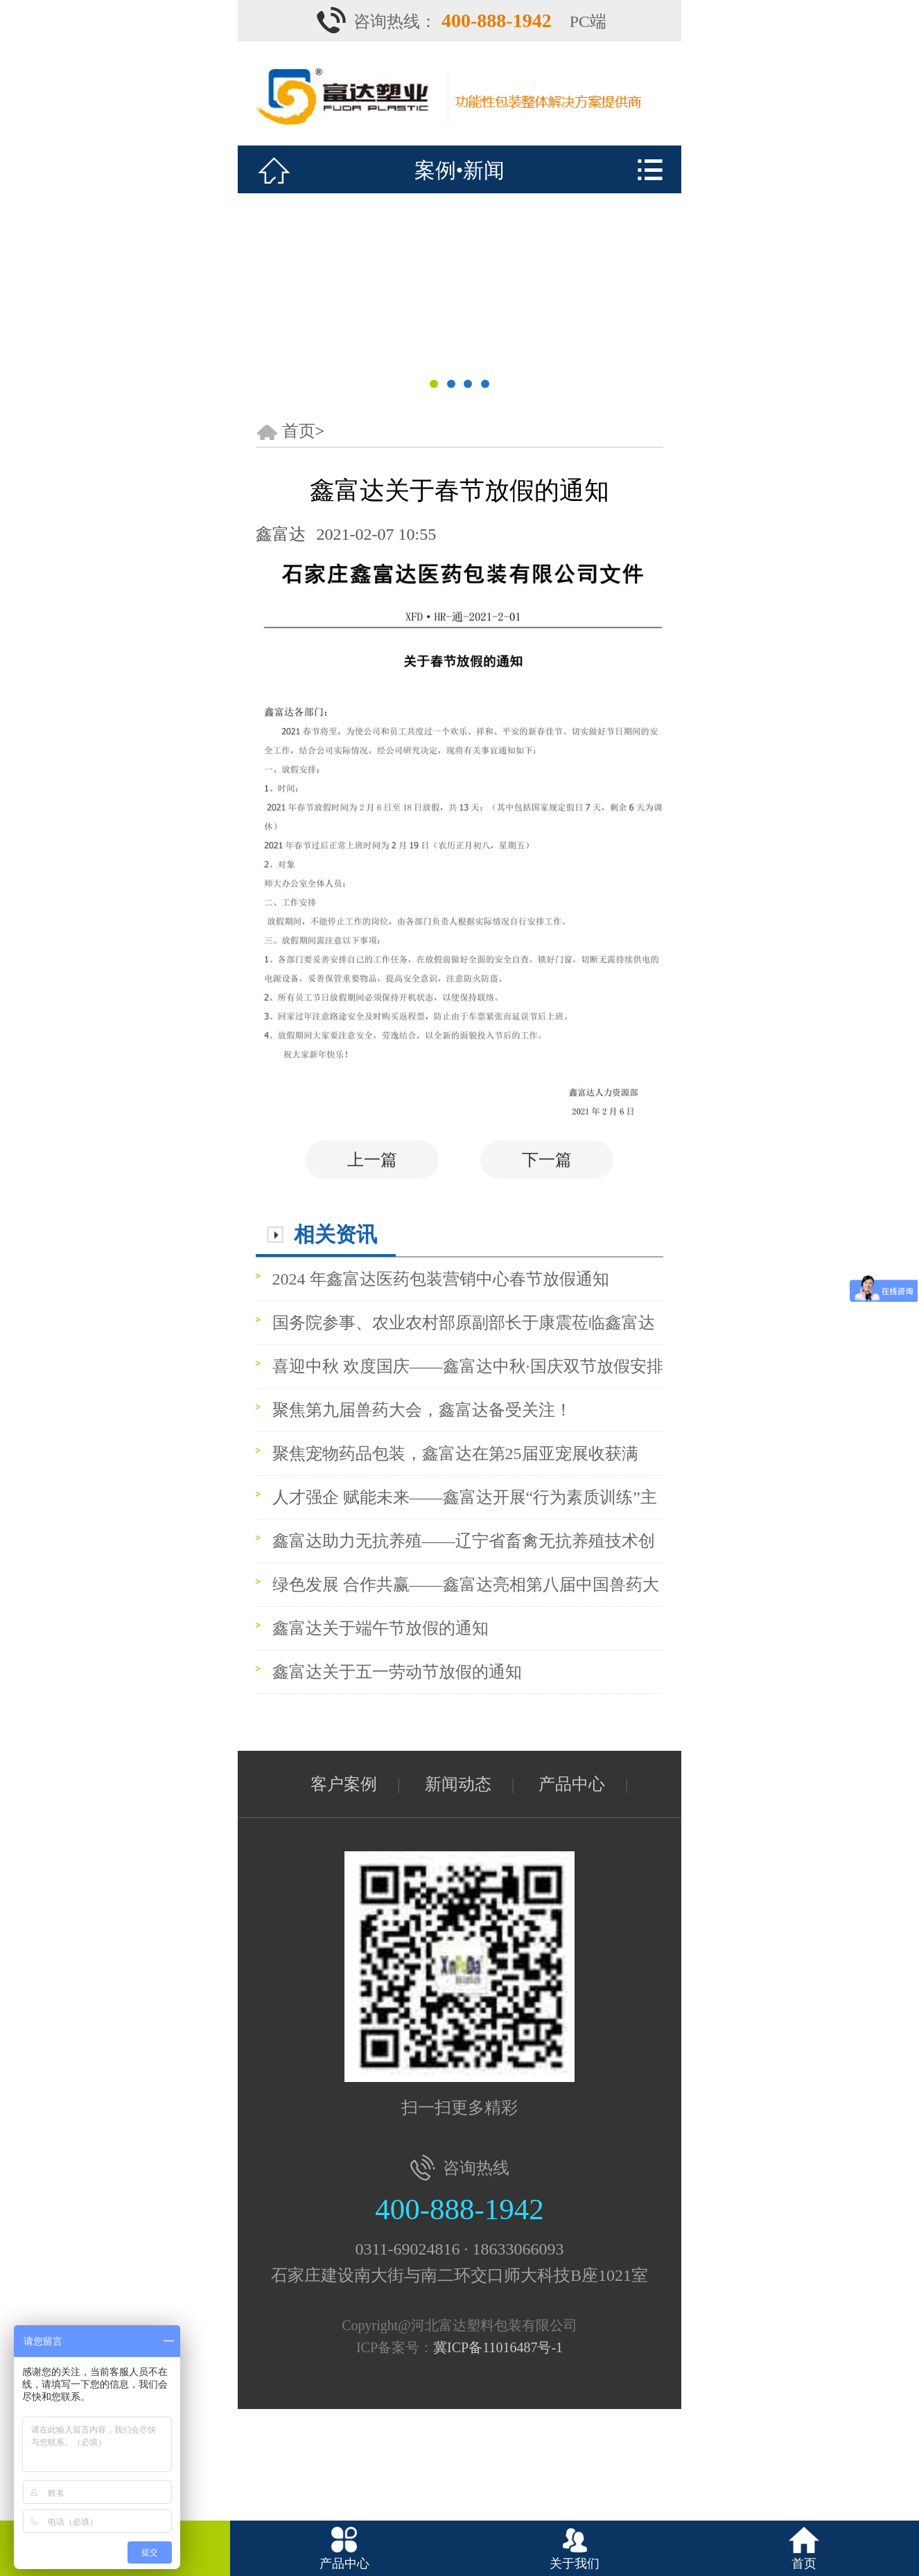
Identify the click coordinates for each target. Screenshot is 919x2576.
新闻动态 (458, 1784)
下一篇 (547, 1160)
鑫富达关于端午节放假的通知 (380, 1628)
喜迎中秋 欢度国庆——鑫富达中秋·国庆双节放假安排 (467, 1366)
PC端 (588, 21)
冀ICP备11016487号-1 (498, 2347)
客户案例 (343, 1784)
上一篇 (372, 1160)
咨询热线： (454, 21)
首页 (298, 431)
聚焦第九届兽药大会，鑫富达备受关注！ (422, 1410)
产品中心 (572, 1784)
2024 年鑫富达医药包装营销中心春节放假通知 (440, 1279)
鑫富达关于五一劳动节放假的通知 (397, 1672)
